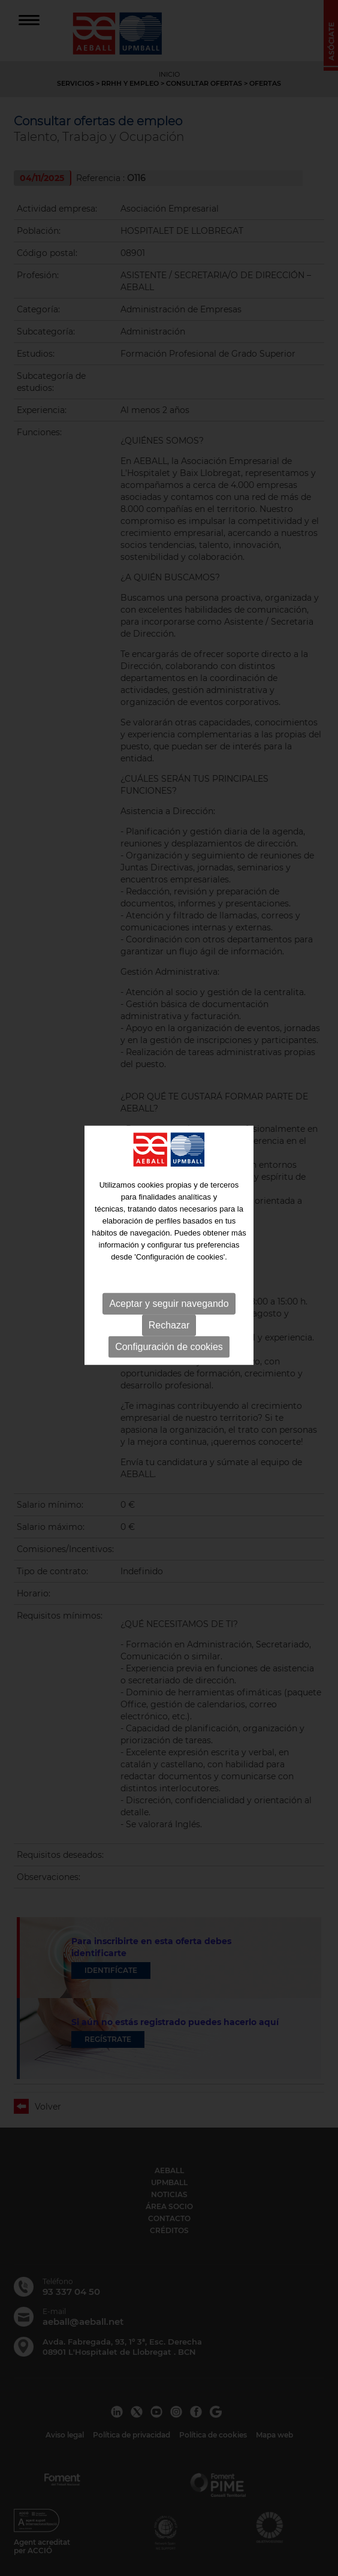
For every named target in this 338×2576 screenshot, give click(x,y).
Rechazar (169, 1293)
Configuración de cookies (169, 1314)
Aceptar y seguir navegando (168, 1271)
